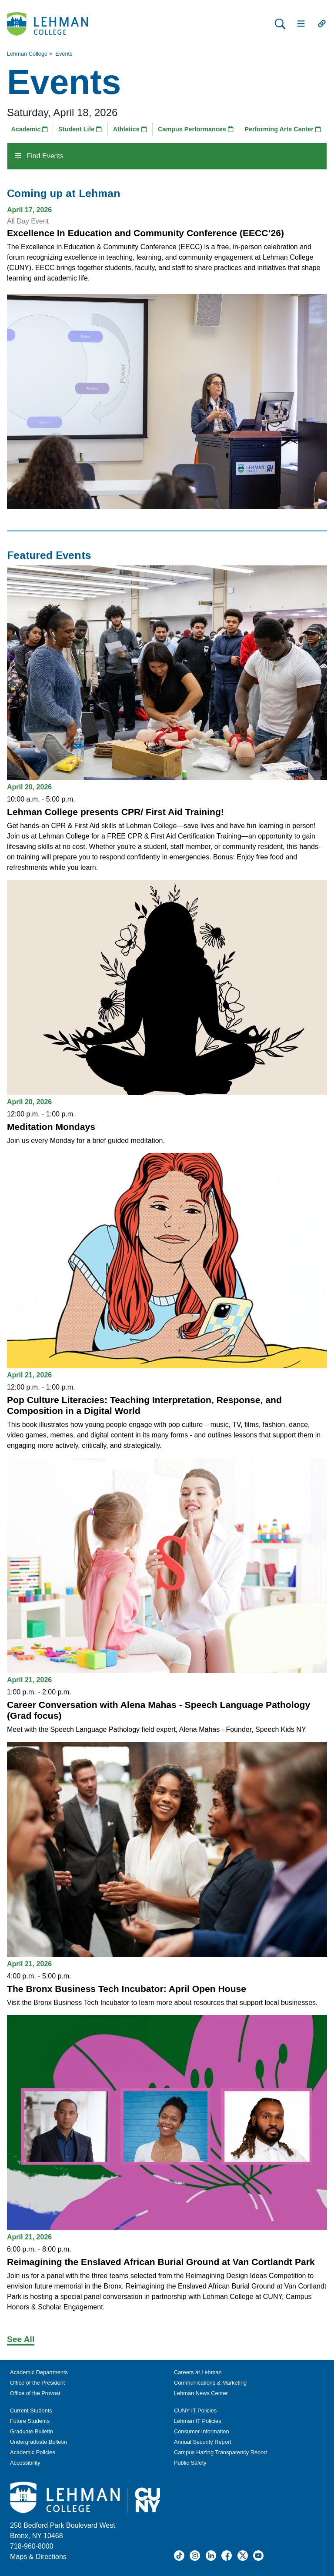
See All (20, 2339)
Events (63, 53)
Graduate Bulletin (31, 2431)
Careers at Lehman (198, 2372)
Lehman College (27, 53)
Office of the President (37, 2382)
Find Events (39, 156)
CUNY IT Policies (195, 2410)
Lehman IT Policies (197, 2421)
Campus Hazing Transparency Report (220, 2452)
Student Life (80, 129)
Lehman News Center (201, 2393)
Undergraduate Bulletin (38, 2442)
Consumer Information (201, 2431)
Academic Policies (32, 2452)
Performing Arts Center (282, 129)
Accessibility (25, 2462)
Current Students (31, 2410)
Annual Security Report (202, 2442)
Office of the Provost (35, 2393)
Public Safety (190, 2462)
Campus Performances (196, 129)
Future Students (30, 2421)
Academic (29, 129)
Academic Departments (39, 2372)
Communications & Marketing (210, 2382)
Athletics (130, 129)
